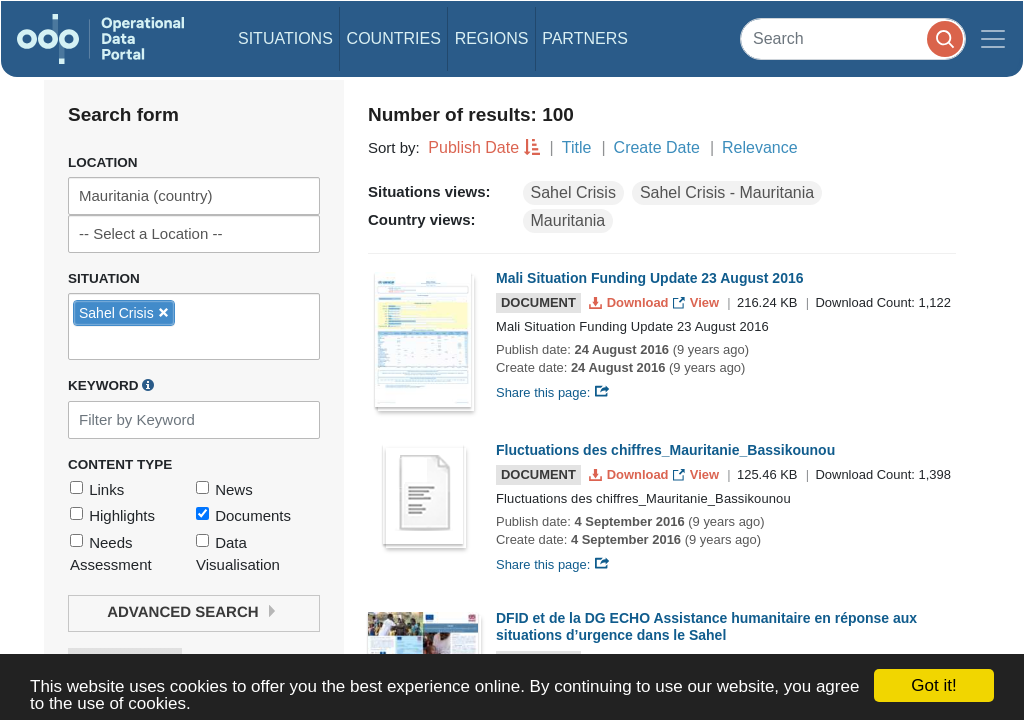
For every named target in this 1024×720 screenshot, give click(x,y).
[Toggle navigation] (993, 39)
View (697, 302)
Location (103, 162)
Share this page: (553, 392)
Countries (394, 38)
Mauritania (568, 220)
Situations (285, 38)
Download (630, 302)
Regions (492, 38)
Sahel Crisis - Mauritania (727, 192)
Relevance (760, 147)
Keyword (111, 385)
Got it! (933, 685)
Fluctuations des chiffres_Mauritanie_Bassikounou (665, 450)
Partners (585, 38)
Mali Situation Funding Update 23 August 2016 (650, 278)
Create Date (657, 147)
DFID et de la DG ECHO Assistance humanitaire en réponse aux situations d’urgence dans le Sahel (706, 626)
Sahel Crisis (573, 192)
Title (577, 147)
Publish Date (473, 147)
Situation (104, 278)
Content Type (120, 464)
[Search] (853, 38)
